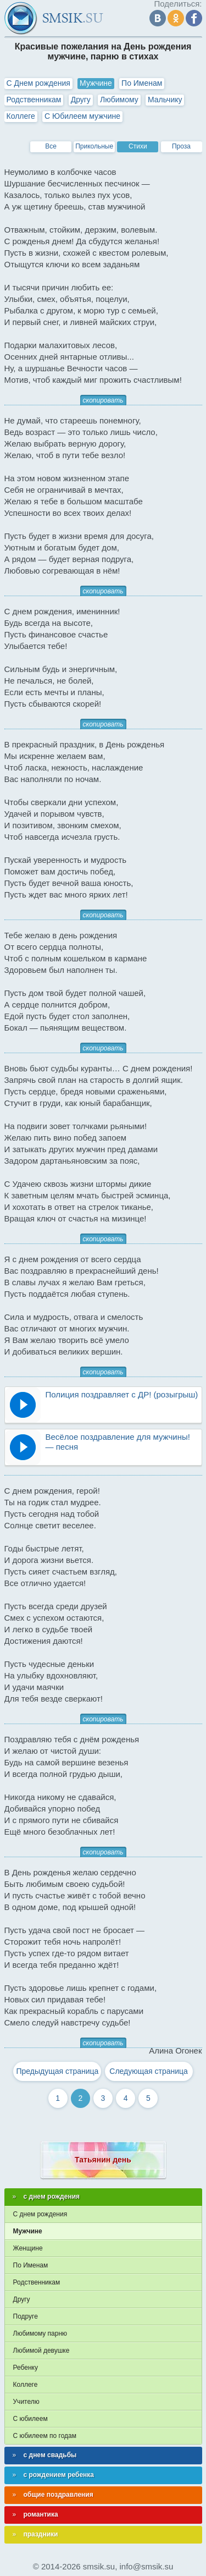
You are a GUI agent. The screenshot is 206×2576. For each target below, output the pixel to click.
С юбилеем (30, 2419)
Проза (181, 146)
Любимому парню (40, 2333)
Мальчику (165, 99)
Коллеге (21, 116)
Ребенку (25, 2367)
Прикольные (94, 146)
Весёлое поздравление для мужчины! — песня (118, 1441)
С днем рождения (40, 2214)
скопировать (103, 400)
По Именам (141, 83)
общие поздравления (58, 2494)
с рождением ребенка (59, 2475)
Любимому (119, 99)
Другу (81, 99)
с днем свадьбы (50, 2455)
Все (51, 146)
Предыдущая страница (57, 2071)
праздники (41, 2534)
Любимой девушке (41, 2350)
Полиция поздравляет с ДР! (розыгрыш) (122, 1394)
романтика (41, 2514)
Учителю (26, 2402)
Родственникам (34, 99)
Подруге (25, 2316)
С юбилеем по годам (44, 2436)
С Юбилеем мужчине (82, 116)
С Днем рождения (38, 83)
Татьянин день (103, 2159)
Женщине (28, 2248)
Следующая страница (148, 2071)
